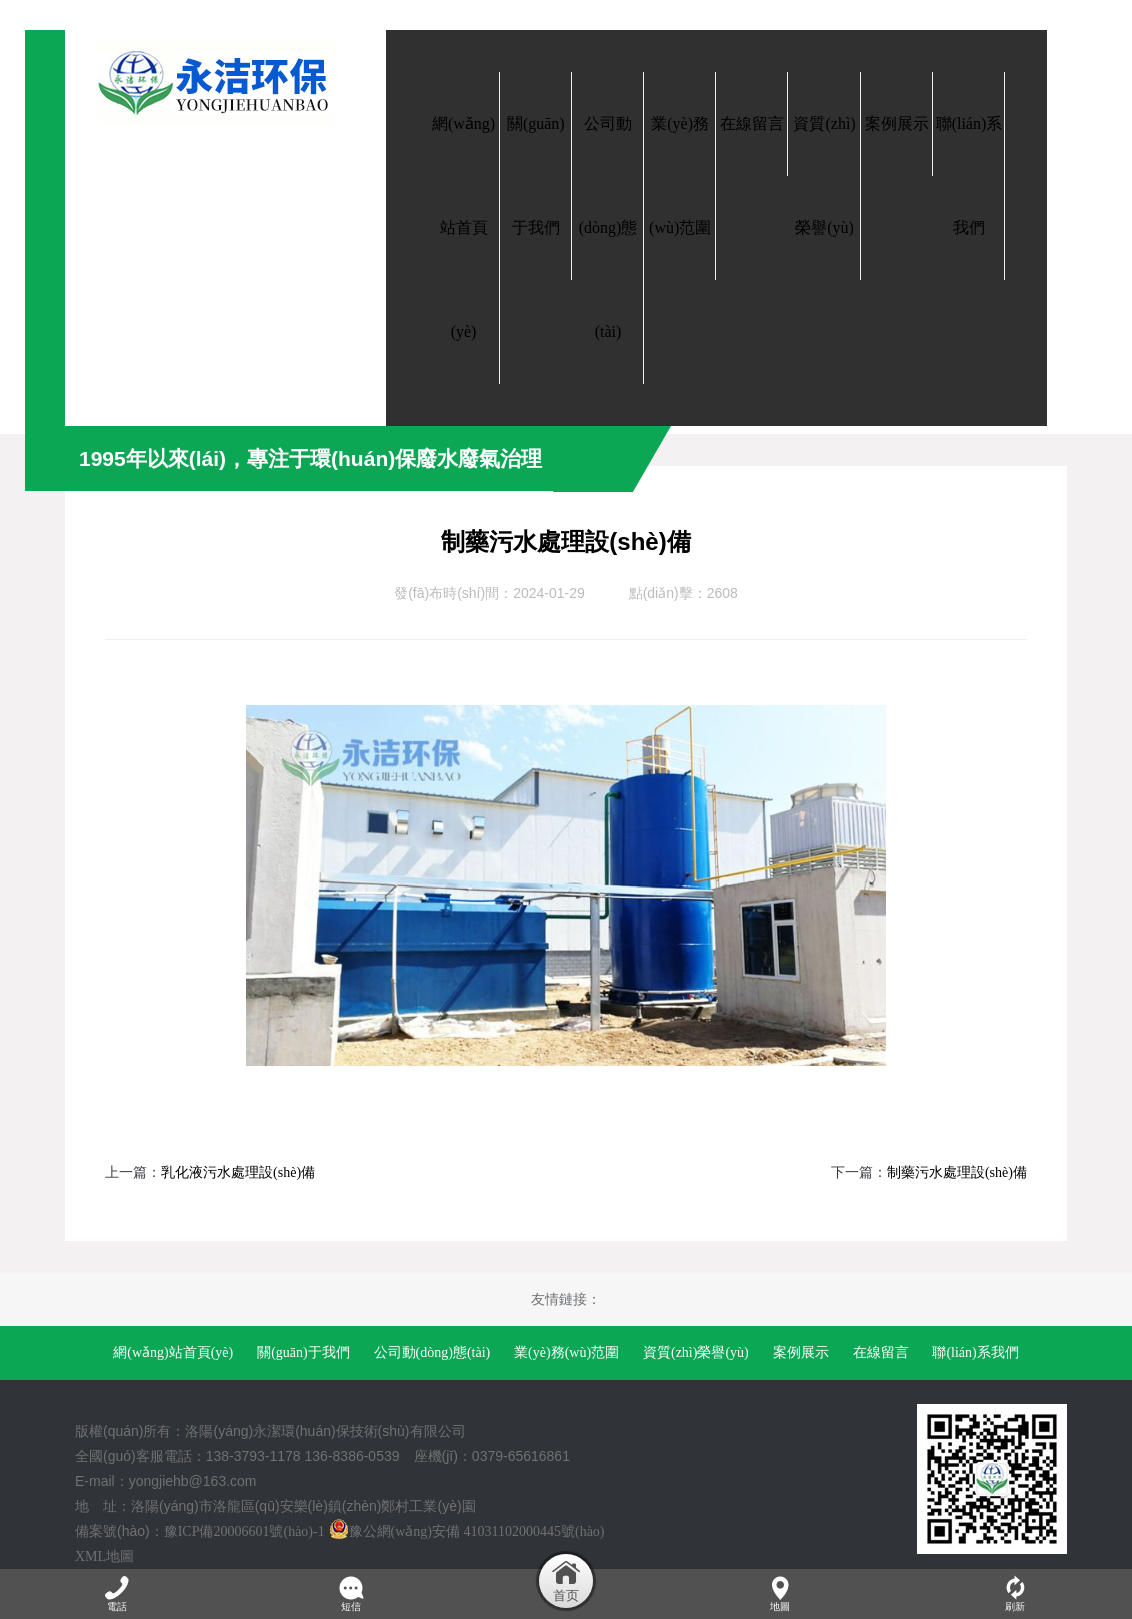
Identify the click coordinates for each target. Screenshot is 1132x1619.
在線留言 (881, 1352)
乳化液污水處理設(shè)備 (238, 1172)
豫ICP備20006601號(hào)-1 (244, 1531)
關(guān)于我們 (303, 1352)
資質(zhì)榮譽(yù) (696, 1352)
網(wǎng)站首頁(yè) (173, 1352)
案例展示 (801, 1352)
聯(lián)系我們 (975, 1352)
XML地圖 (104, 1556)
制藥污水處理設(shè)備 (957, 1172)
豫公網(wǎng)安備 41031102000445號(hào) (467, 1531)
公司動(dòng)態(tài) (432, 1352)
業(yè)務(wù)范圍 (566, 1352)
